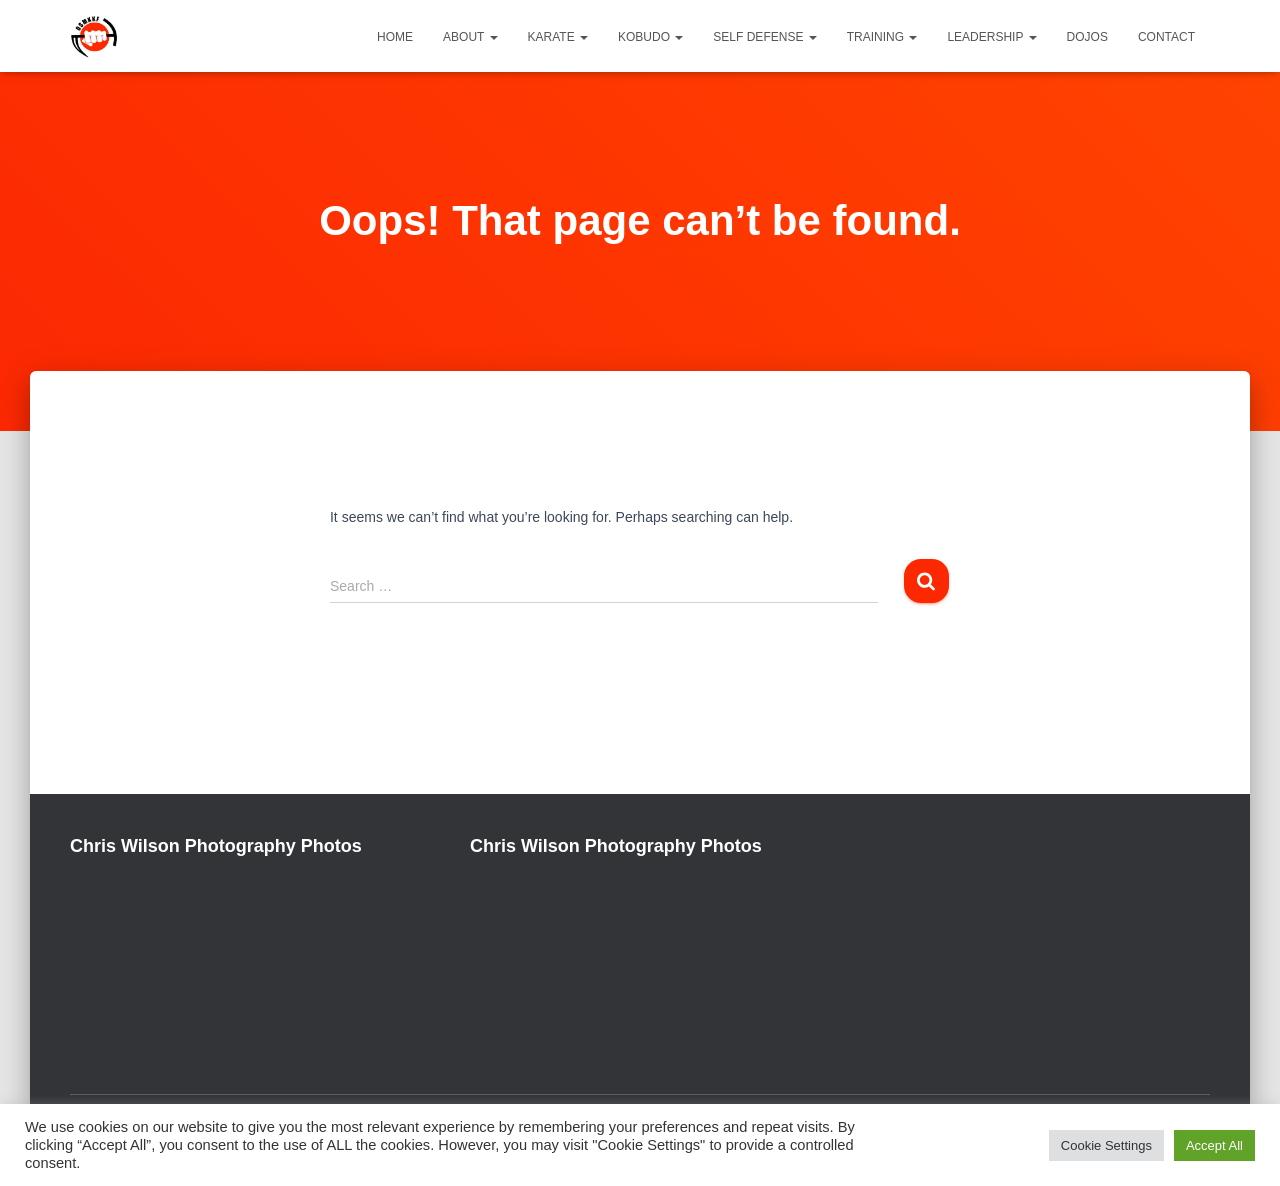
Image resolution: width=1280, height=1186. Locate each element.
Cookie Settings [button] (1106, 1145)
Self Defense (764, 37)
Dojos (1087, 37)
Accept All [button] (1214, 1145)
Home (395, 37)
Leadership (991, 37)
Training (882, 37)
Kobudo (650, 37)
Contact (1166, 37)
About (470, 37)
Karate (558, 37)
